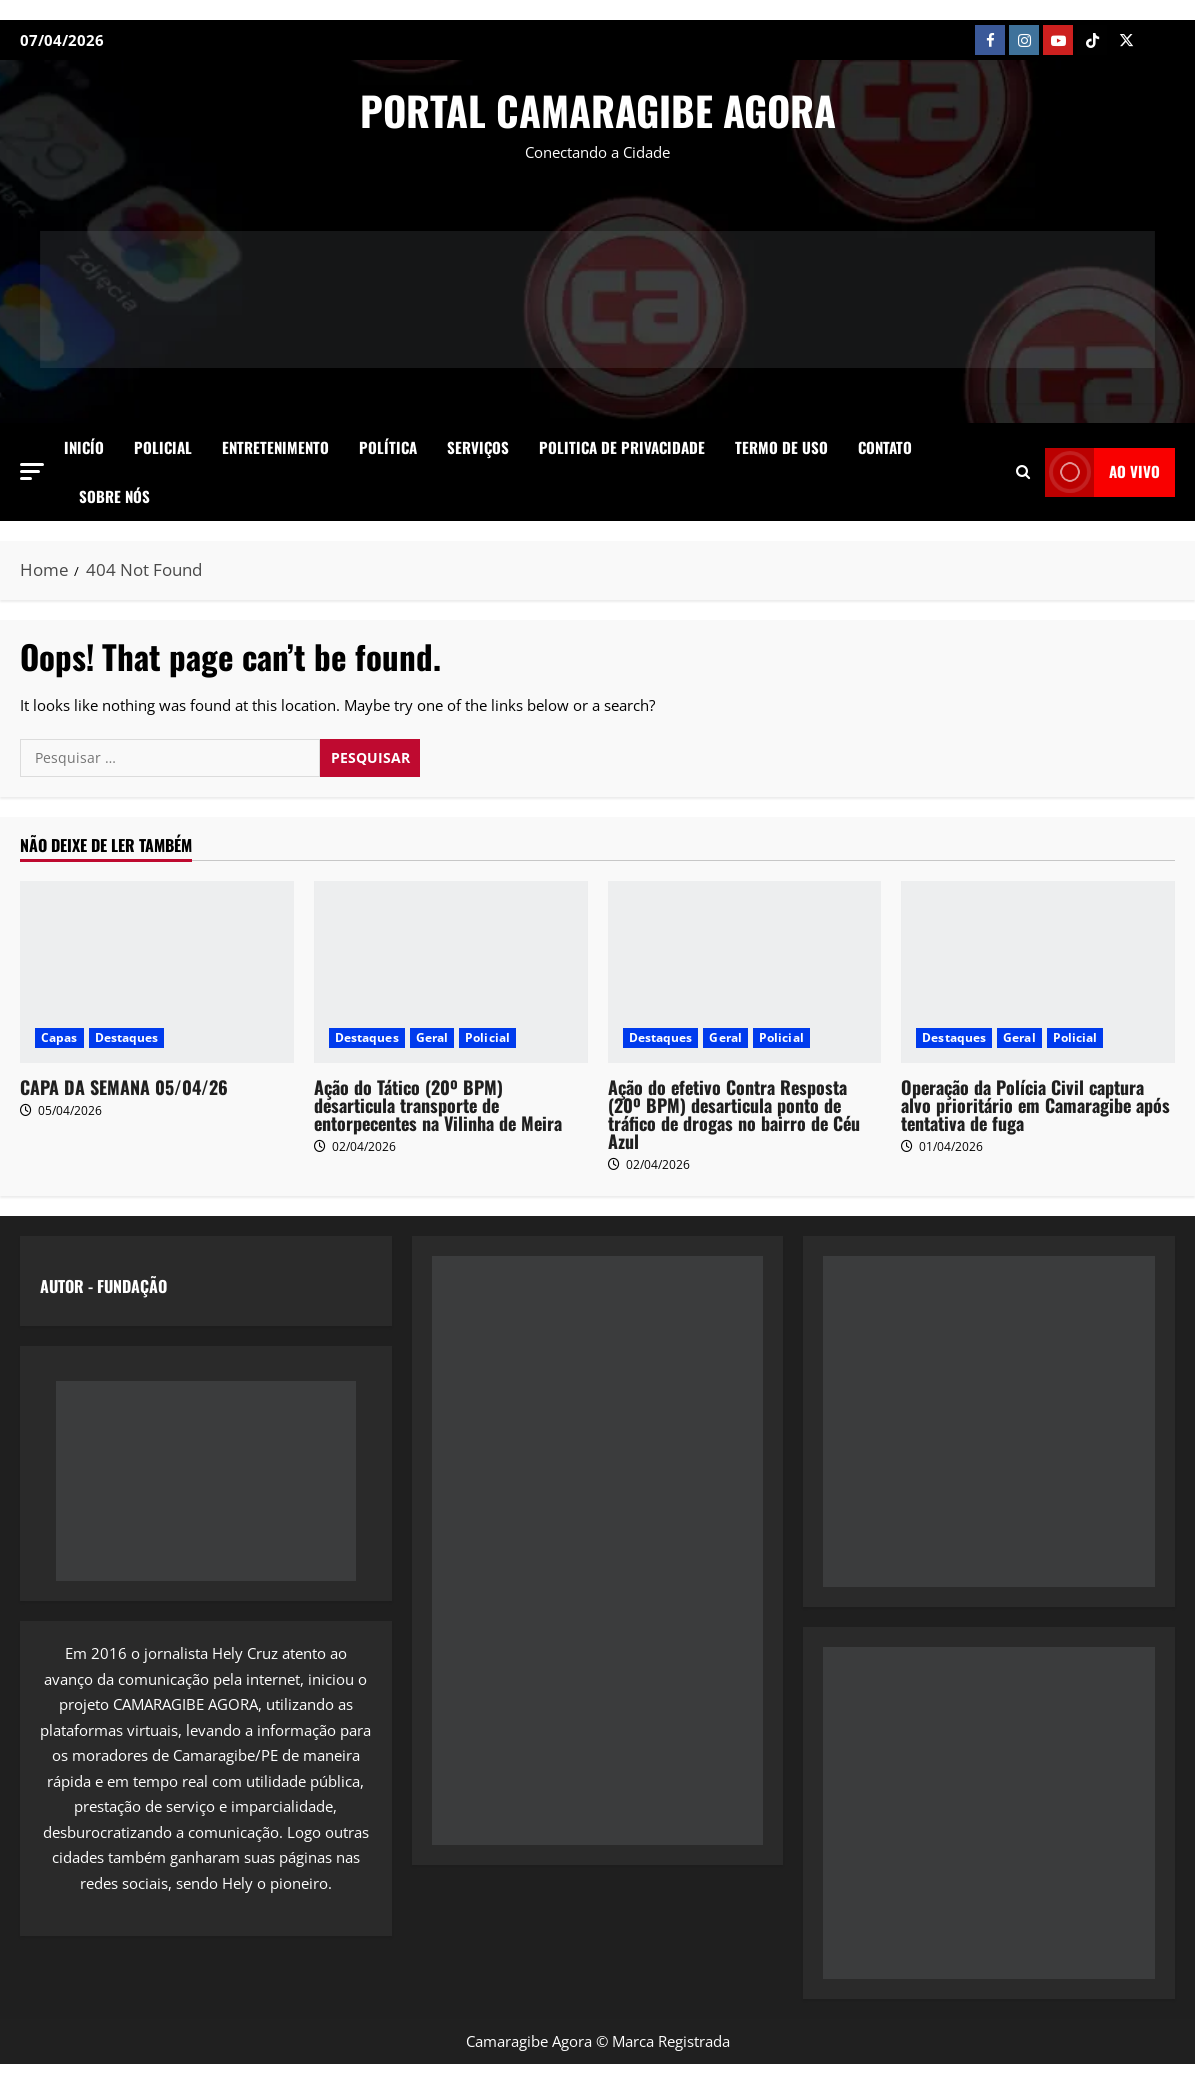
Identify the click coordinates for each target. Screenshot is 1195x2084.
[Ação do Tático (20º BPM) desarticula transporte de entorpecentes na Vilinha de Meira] (451, 972)
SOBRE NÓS (114, 496)
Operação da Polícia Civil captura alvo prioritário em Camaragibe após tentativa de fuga (1035, 1105)
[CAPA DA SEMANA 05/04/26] (157, 972)
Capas (59, 1037)
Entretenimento (275, 447)
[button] (32, 471)
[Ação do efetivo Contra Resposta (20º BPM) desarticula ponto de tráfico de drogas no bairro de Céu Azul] (745, 972)
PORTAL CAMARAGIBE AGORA (598, 110)
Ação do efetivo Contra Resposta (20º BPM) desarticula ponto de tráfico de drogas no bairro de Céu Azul (734, 1114)
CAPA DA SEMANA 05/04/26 (124, 1087)
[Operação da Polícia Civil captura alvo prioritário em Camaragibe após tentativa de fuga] (1038, 972)
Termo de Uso (781, 447)
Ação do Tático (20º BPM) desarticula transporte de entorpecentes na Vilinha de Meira (438, 1105)
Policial (163, 447)
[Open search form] (1023, 472)
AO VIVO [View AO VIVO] (1102, 472)
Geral (432, 1037)
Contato (885, 447)
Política (388, 447)
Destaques (127, 1037)
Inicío (84, 447)
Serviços (478, 447)
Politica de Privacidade (622, 447)
